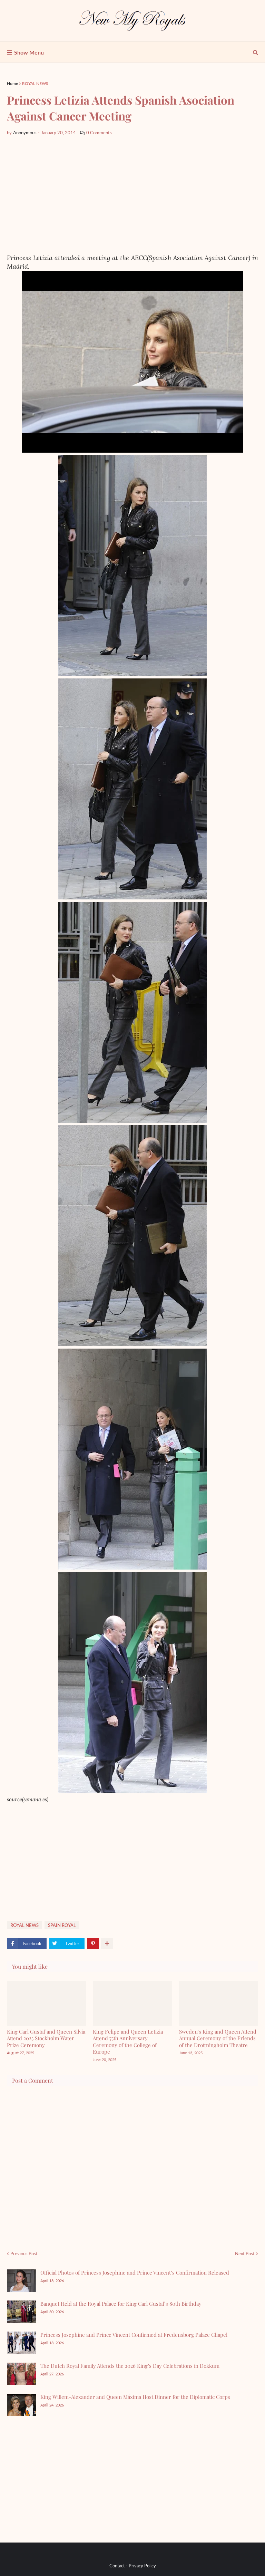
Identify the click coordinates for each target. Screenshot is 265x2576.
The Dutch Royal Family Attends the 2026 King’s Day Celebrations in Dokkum (129, 2365)
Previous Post (24, 2253)
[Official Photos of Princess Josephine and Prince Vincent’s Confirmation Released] (21, 2280)
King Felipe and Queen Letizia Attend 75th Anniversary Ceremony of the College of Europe (128, 2041)
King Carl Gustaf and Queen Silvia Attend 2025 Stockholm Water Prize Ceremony (46, 2038)
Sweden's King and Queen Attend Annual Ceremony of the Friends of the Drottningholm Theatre (217, 2038)
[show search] (255, 52)
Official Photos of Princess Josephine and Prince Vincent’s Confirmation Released (134, 2272)
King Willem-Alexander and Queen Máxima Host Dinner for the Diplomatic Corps (135, 2396)
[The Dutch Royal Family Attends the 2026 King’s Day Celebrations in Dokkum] (21, 2374)
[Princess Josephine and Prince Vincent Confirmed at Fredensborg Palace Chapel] (21, 2343)
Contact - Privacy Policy (132, 2565)
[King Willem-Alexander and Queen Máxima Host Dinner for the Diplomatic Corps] (21, 2405)
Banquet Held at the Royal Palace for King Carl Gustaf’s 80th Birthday (121, 2303)
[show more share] (107, 1943)
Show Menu (29, 52)
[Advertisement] (132, 195)
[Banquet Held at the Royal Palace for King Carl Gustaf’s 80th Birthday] (21, 2311)
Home (12, 83)
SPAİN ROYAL (62, 1925)
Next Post (245, 2253)
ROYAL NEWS (35, 83)
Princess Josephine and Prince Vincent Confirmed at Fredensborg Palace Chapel (133, 2334)
